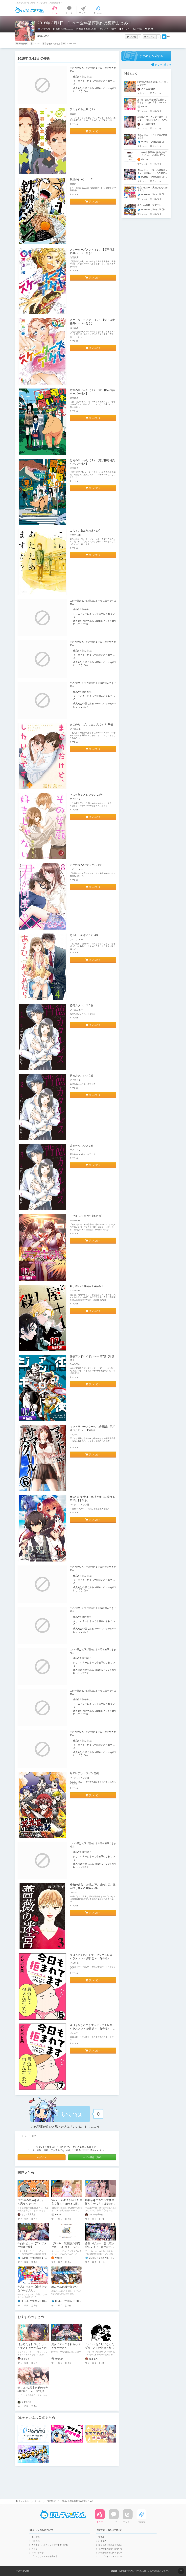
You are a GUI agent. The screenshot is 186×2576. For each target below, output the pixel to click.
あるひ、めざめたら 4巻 (84, 935)
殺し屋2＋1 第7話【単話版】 (87, 1286)
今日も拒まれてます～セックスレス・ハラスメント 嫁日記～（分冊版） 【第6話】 (92, 1958)
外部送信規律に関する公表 (110, 2552)
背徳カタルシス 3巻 (81, 1145)
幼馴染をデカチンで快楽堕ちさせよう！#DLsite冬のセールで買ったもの (100, 2204)
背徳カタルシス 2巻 (81, 1075)
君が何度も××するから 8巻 (86, 864)
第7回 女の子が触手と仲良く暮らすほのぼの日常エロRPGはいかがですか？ (152, 102)
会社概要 (36, 2537)
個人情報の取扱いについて (110, 2549)
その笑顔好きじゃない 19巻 (86, 794)
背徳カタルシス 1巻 (81, 1005)
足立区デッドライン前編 (84, 1773)
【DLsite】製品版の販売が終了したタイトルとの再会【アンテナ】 (65, 2247)
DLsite (37, 44)
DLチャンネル (29, 10)
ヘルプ (35, 2549)
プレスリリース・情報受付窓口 (45, 2556)
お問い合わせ (38, 2552)
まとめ (38, 2501)
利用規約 (36, 2541)
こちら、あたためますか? (85, 530)
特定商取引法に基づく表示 (110, 2545)
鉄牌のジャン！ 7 (81, 179)
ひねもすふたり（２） (83, 109)
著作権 (101, 2537)
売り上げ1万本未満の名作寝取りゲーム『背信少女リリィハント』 (33, 2391)
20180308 (71, 44)
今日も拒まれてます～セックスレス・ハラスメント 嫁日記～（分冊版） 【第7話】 (92, 2028)
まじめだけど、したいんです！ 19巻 (91, 724)
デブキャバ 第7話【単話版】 (87, 1216)
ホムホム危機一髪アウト (65, 2286)
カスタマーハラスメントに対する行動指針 (50, 2545)
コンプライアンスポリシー (110, 2556)
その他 (150, 28)
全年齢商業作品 (53, 44)
